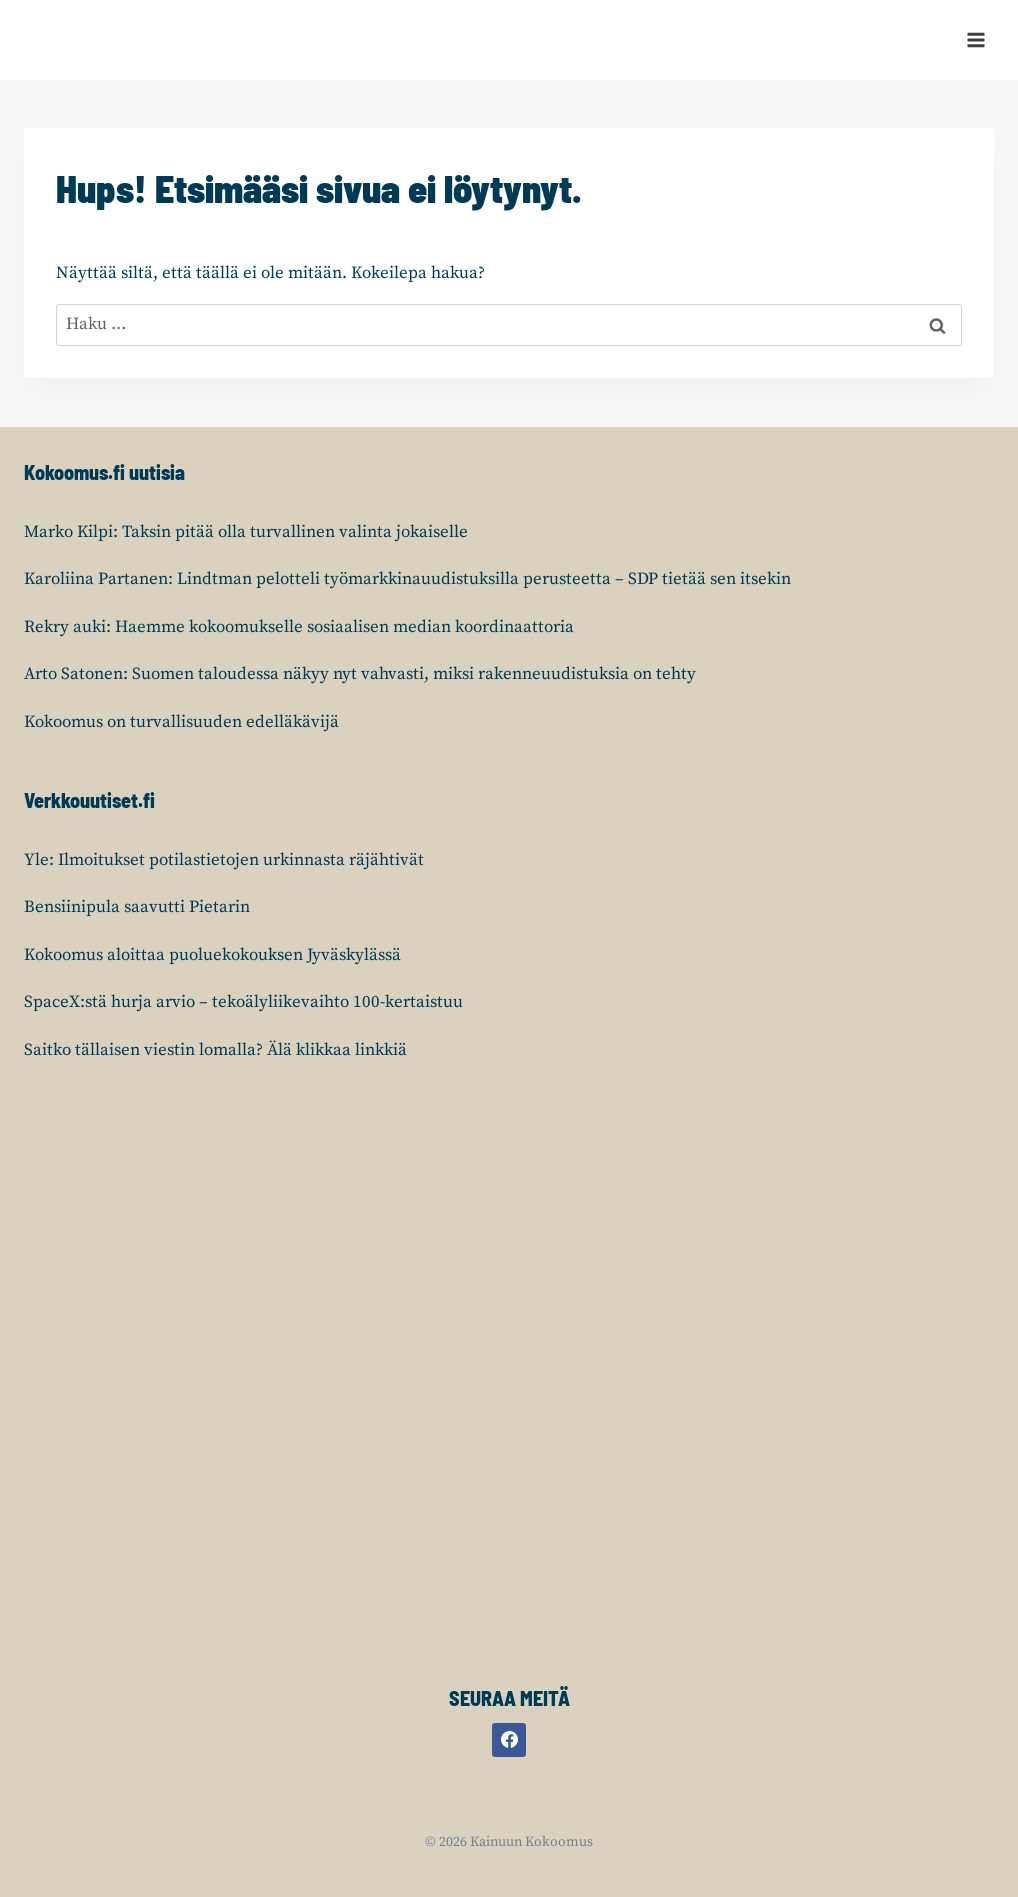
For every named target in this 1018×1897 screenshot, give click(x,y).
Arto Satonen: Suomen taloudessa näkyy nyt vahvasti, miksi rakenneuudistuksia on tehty (360, 674)
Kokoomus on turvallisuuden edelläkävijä (181, 722)
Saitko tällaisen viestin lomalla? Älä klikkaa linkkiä (215, 1050)
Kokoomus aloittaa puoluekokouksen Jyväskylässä (212, 955)
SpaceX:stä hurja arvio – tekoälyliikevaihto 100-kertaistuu (243, 1002)
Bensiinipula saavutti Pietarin (137, 907)
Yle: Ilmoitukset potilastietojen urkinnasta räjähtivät (224, 860)
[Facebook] (509, 1740)
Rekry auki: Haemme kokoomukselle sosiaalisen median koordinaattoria (299, 627)
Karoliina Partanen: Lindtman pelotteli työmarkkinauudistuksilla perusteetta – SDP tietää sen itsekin (407, 579)
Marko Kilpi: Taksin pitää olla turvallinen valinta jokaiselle (246, 532)
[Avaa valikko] (975, 39)
